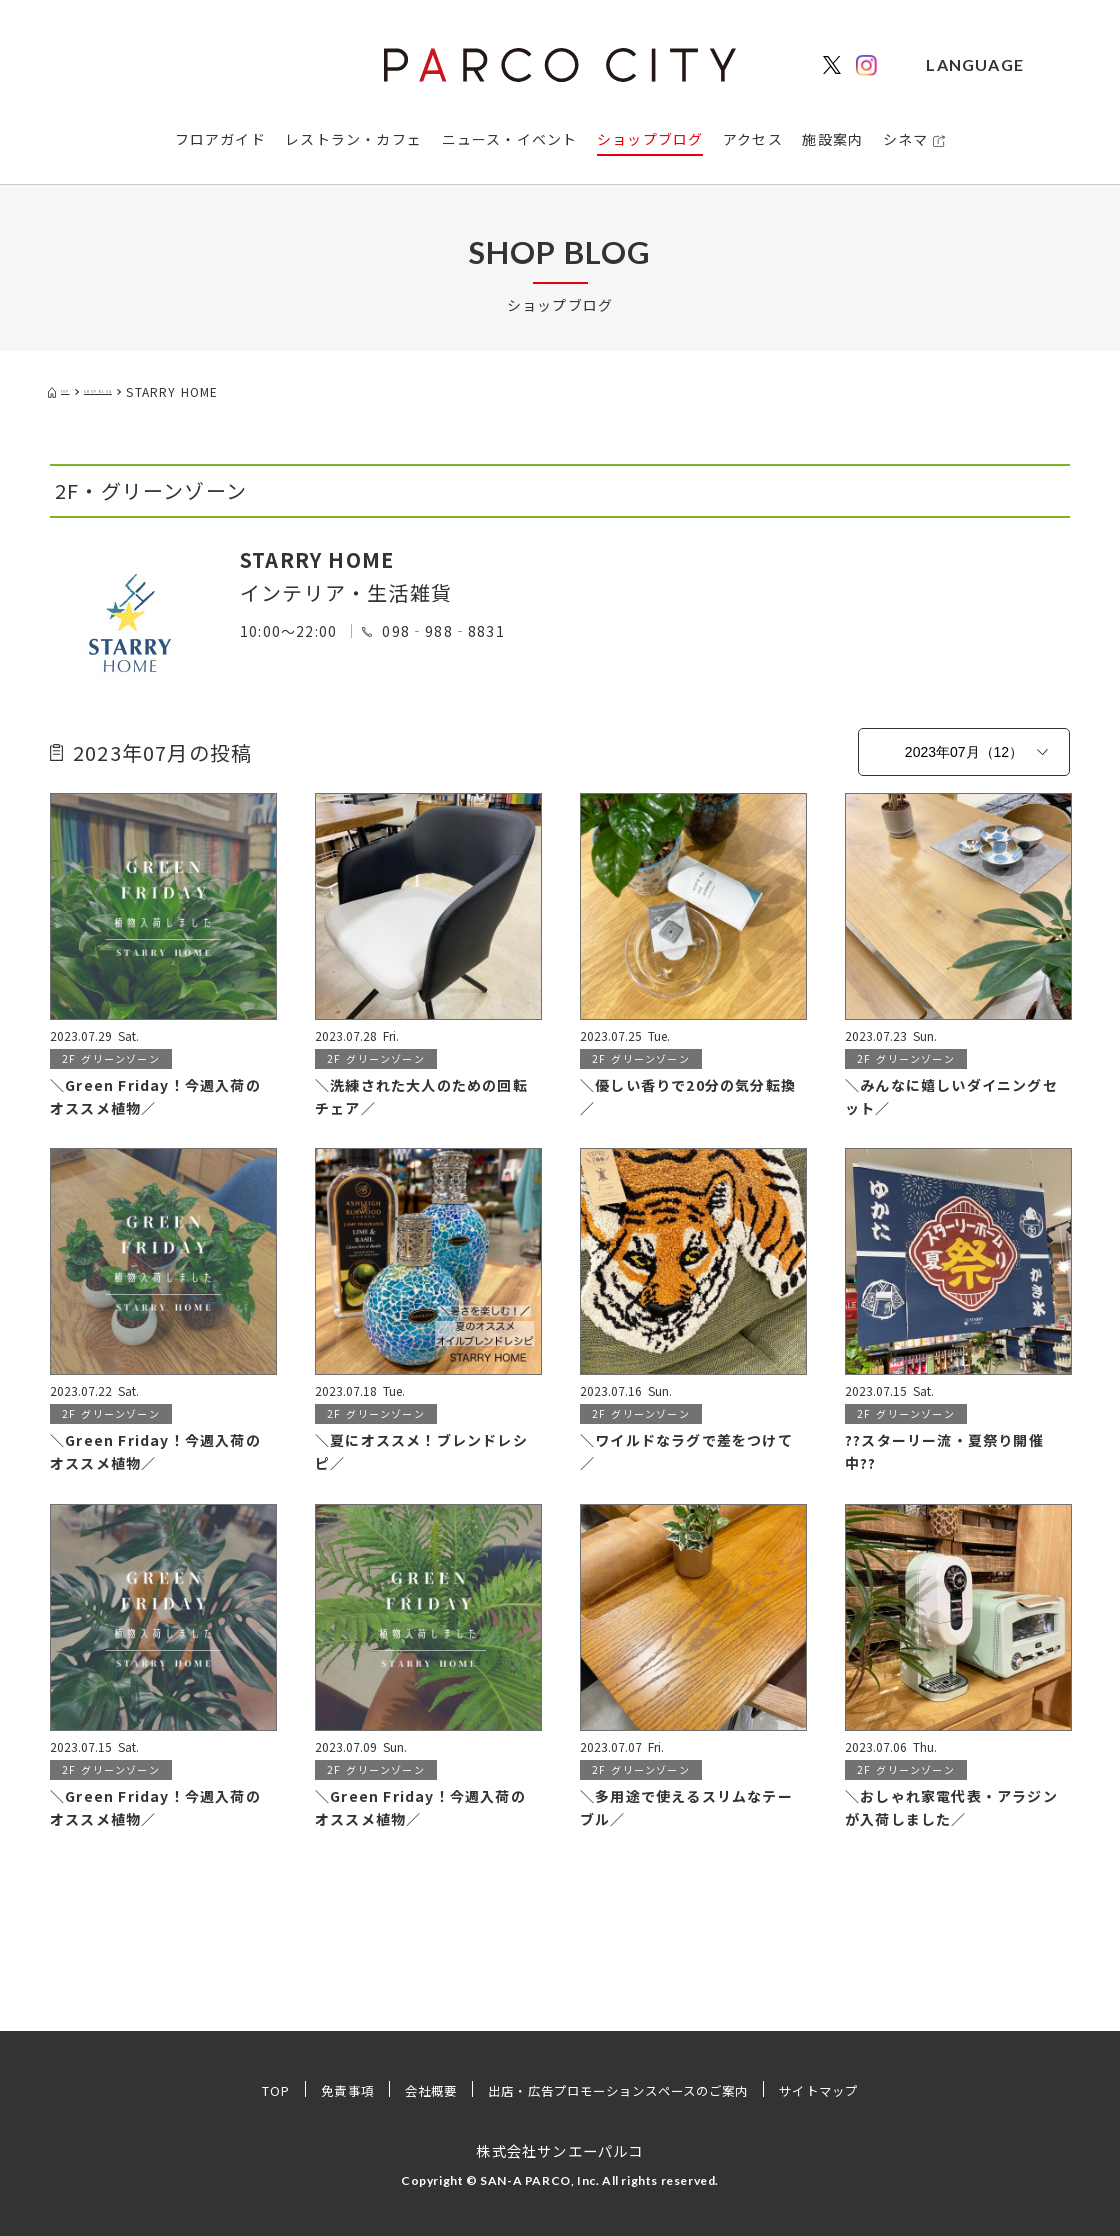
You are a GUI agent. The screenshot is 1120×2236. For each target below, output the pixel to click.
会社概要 (406, 2090)
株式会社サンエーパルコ (559, 2150)
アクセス (753, 139)
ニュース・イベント (510, 139)
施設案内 (832, 139)
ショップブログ (650, 139)
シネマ (906, 139)
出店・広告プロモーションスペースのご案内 (623, 2090)
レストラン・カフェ (353, 139)
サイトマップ (857, 2090)
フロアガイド (220, 139)
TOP (234, 2090)
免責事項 (313, 2090)
